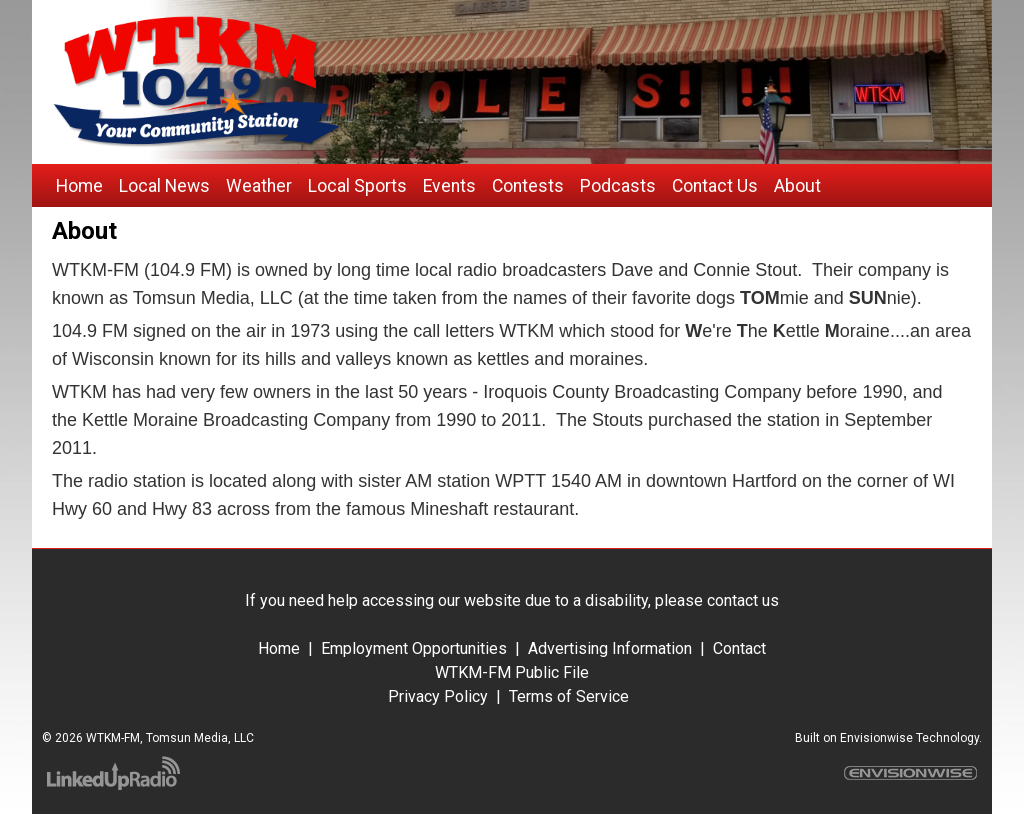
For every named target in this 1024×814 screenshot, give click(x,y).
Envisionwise (876, 738)
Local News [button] (164, 186)
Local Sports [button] (357, 186)
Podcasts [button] (618, 186)
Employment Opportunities (414, 648)
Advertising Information (610, 648)
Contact (739, 648)
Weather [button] (259, 186)
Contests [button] (528, 186)
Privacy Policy (440, 696)
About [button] (797, 186)
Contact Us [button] (715, 186)
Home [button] (79, 186)
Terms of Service (567, 696)
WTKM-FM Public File (512, 672)
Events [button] (449, 186)
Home (279, 648)
